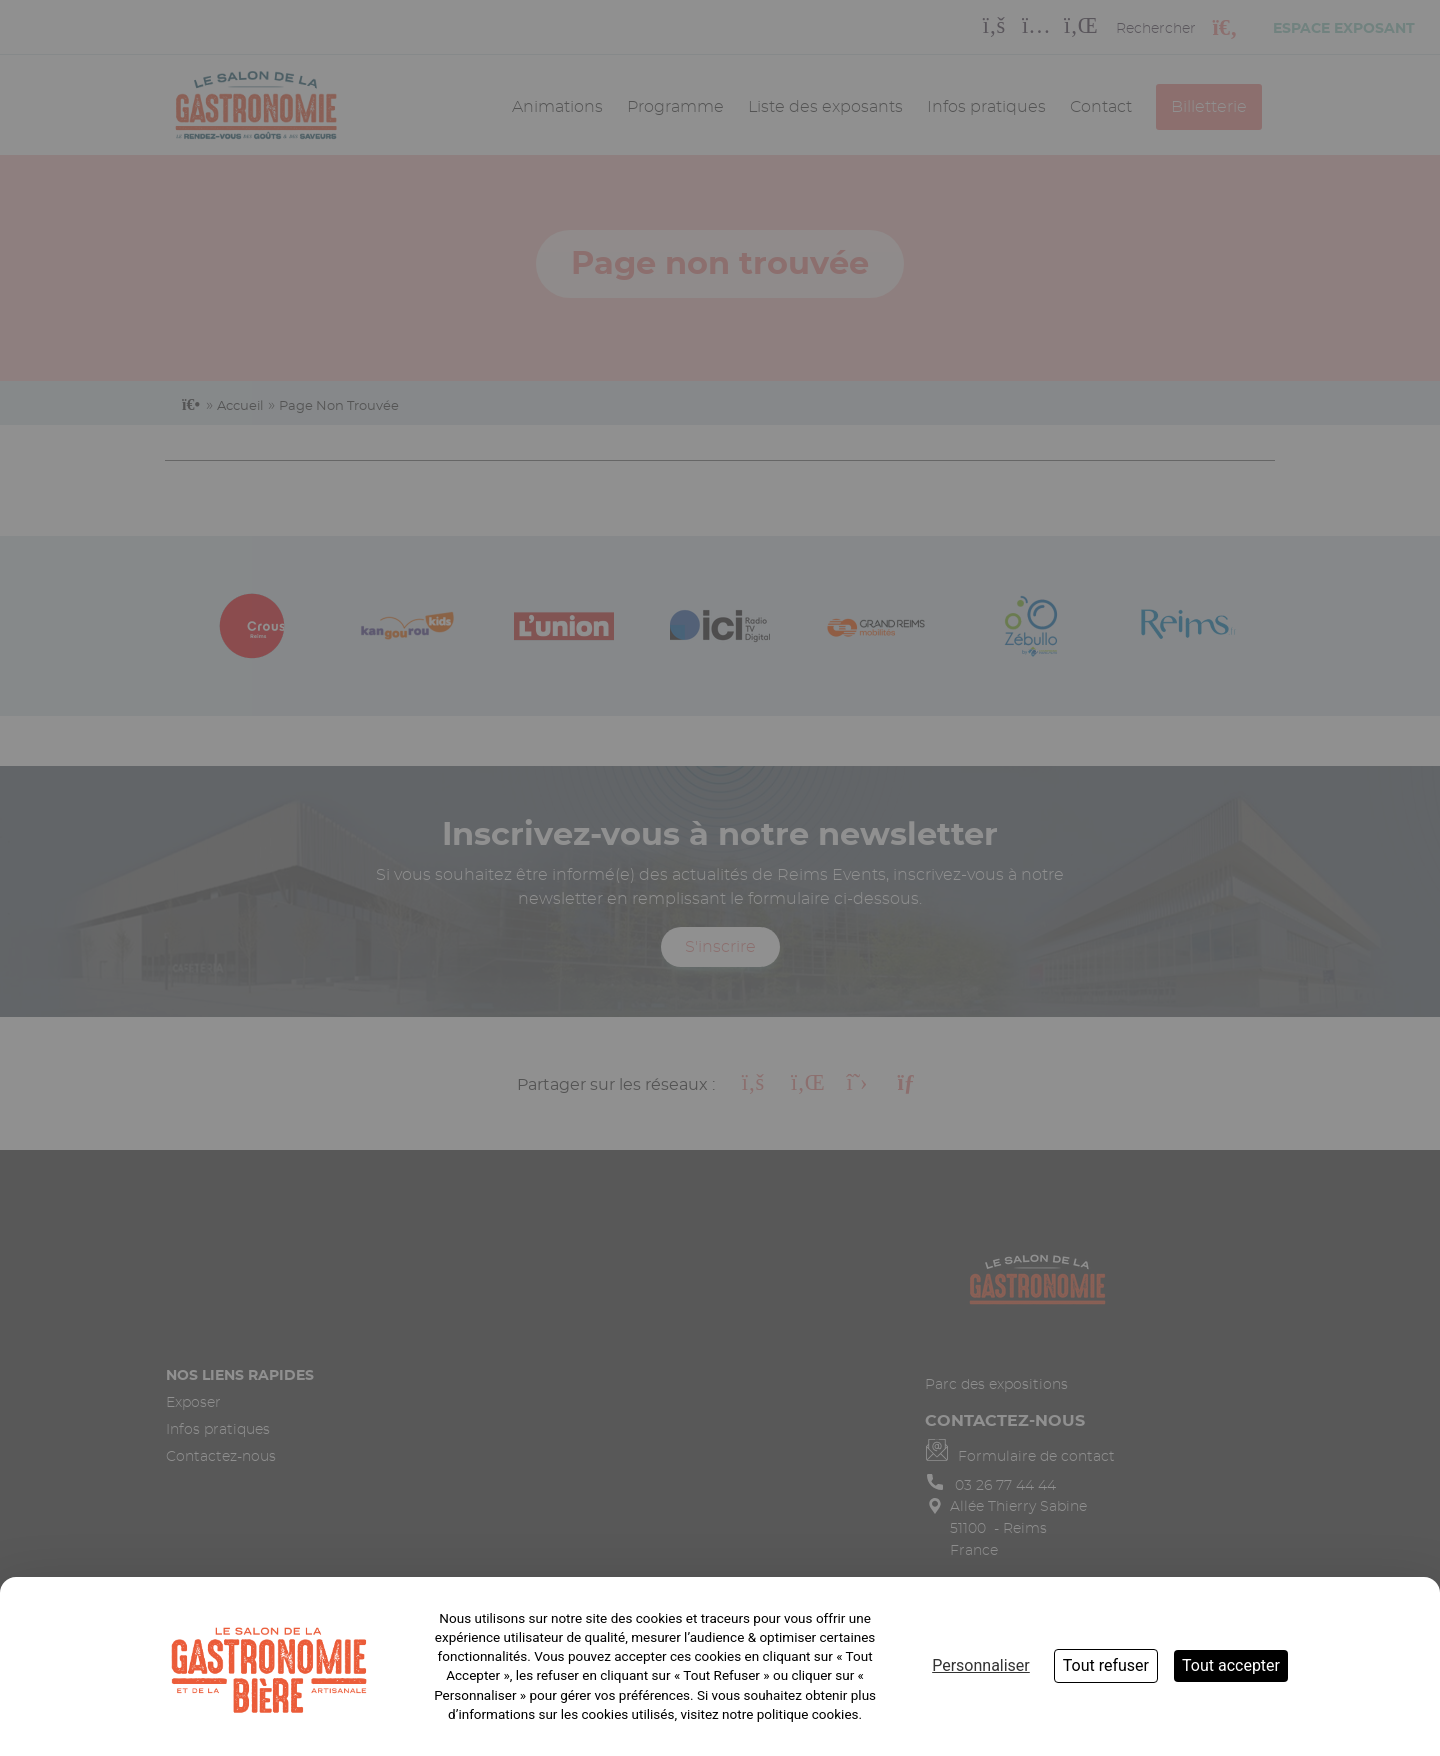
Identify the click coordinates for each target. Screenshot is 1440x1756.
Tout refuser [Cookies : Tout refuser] (1106, 1665)
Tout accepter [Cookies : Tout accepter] (1231, 1665)
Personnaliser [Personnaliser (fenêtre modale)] (981, 1665)
